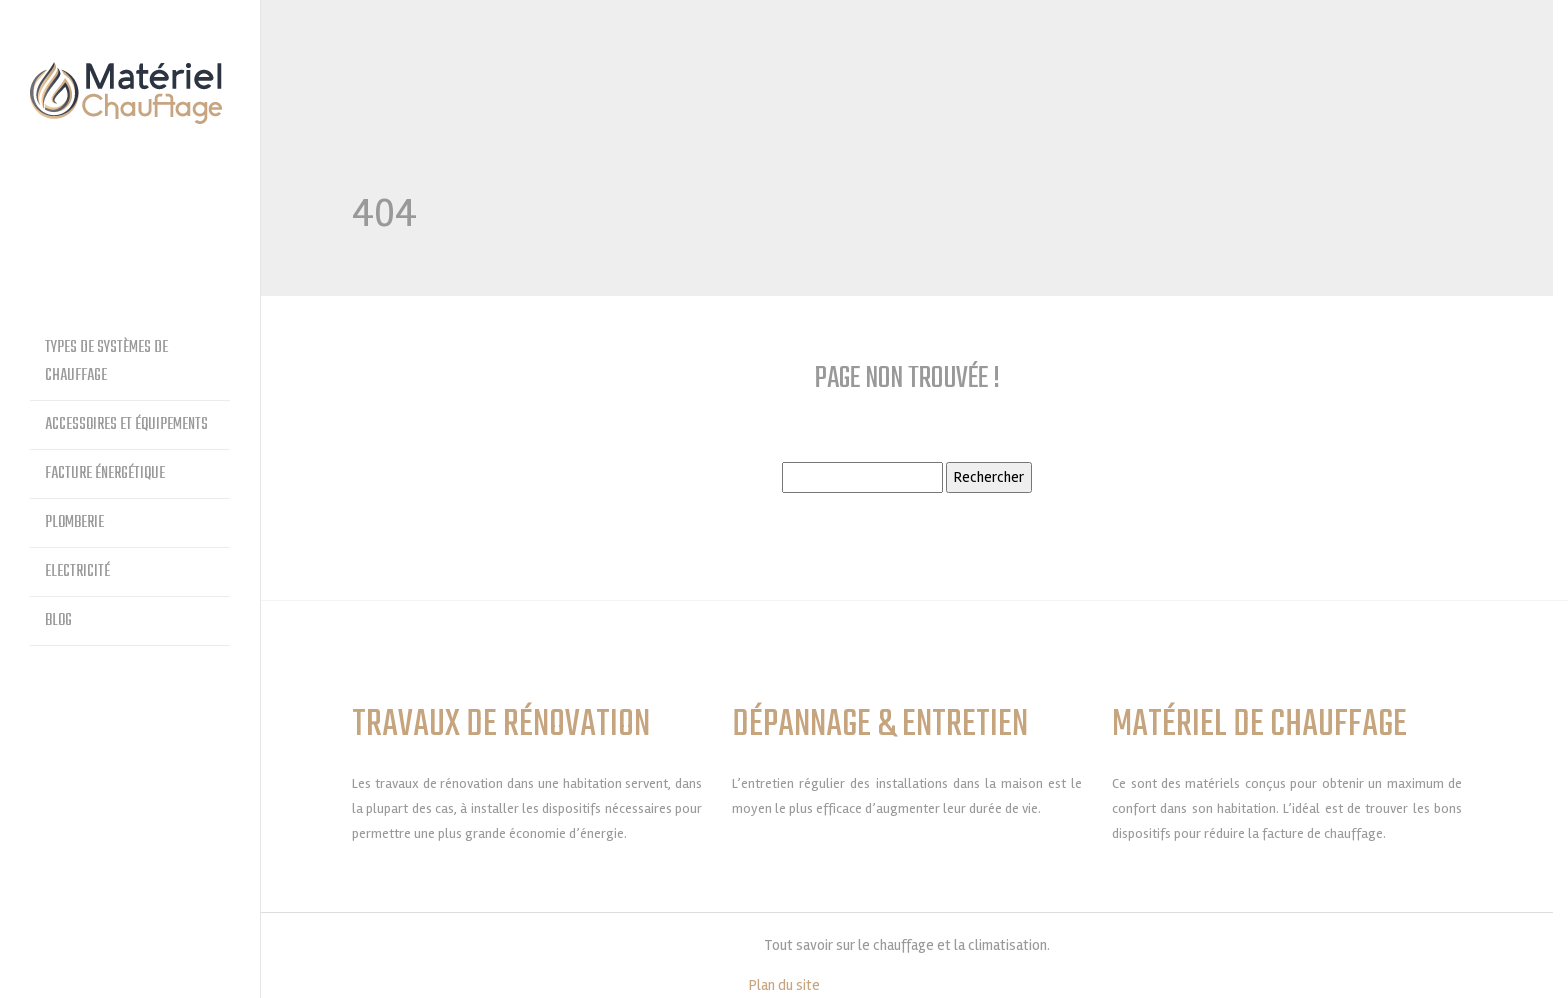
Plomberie (74, 523)
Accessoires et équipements (126, 425)
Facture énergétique (105, 474)
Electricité (77, 572)
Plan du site (784, 985)
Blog (58, 621)
